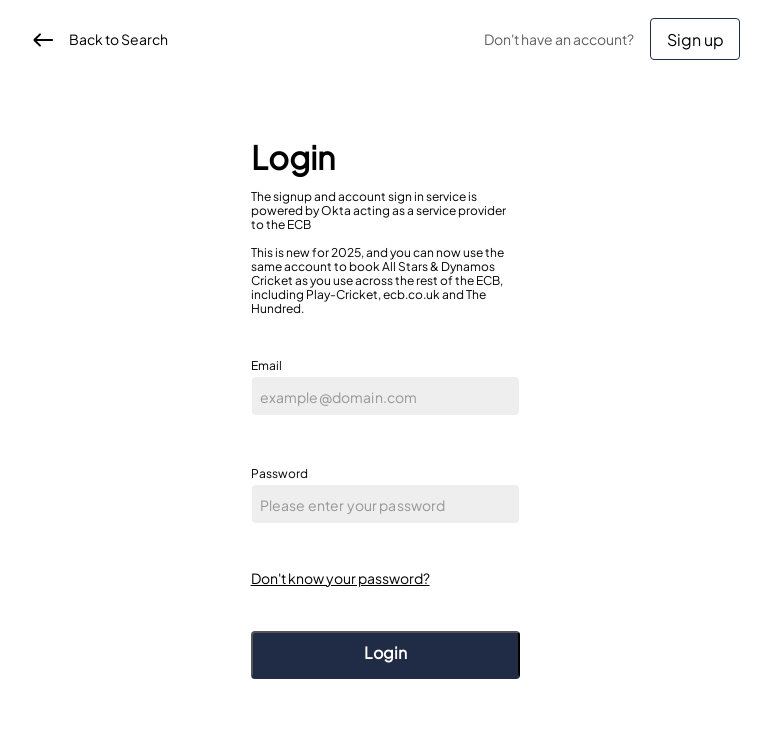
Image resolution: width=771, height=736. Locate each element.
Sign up (695, 39)
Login (385, 652)
